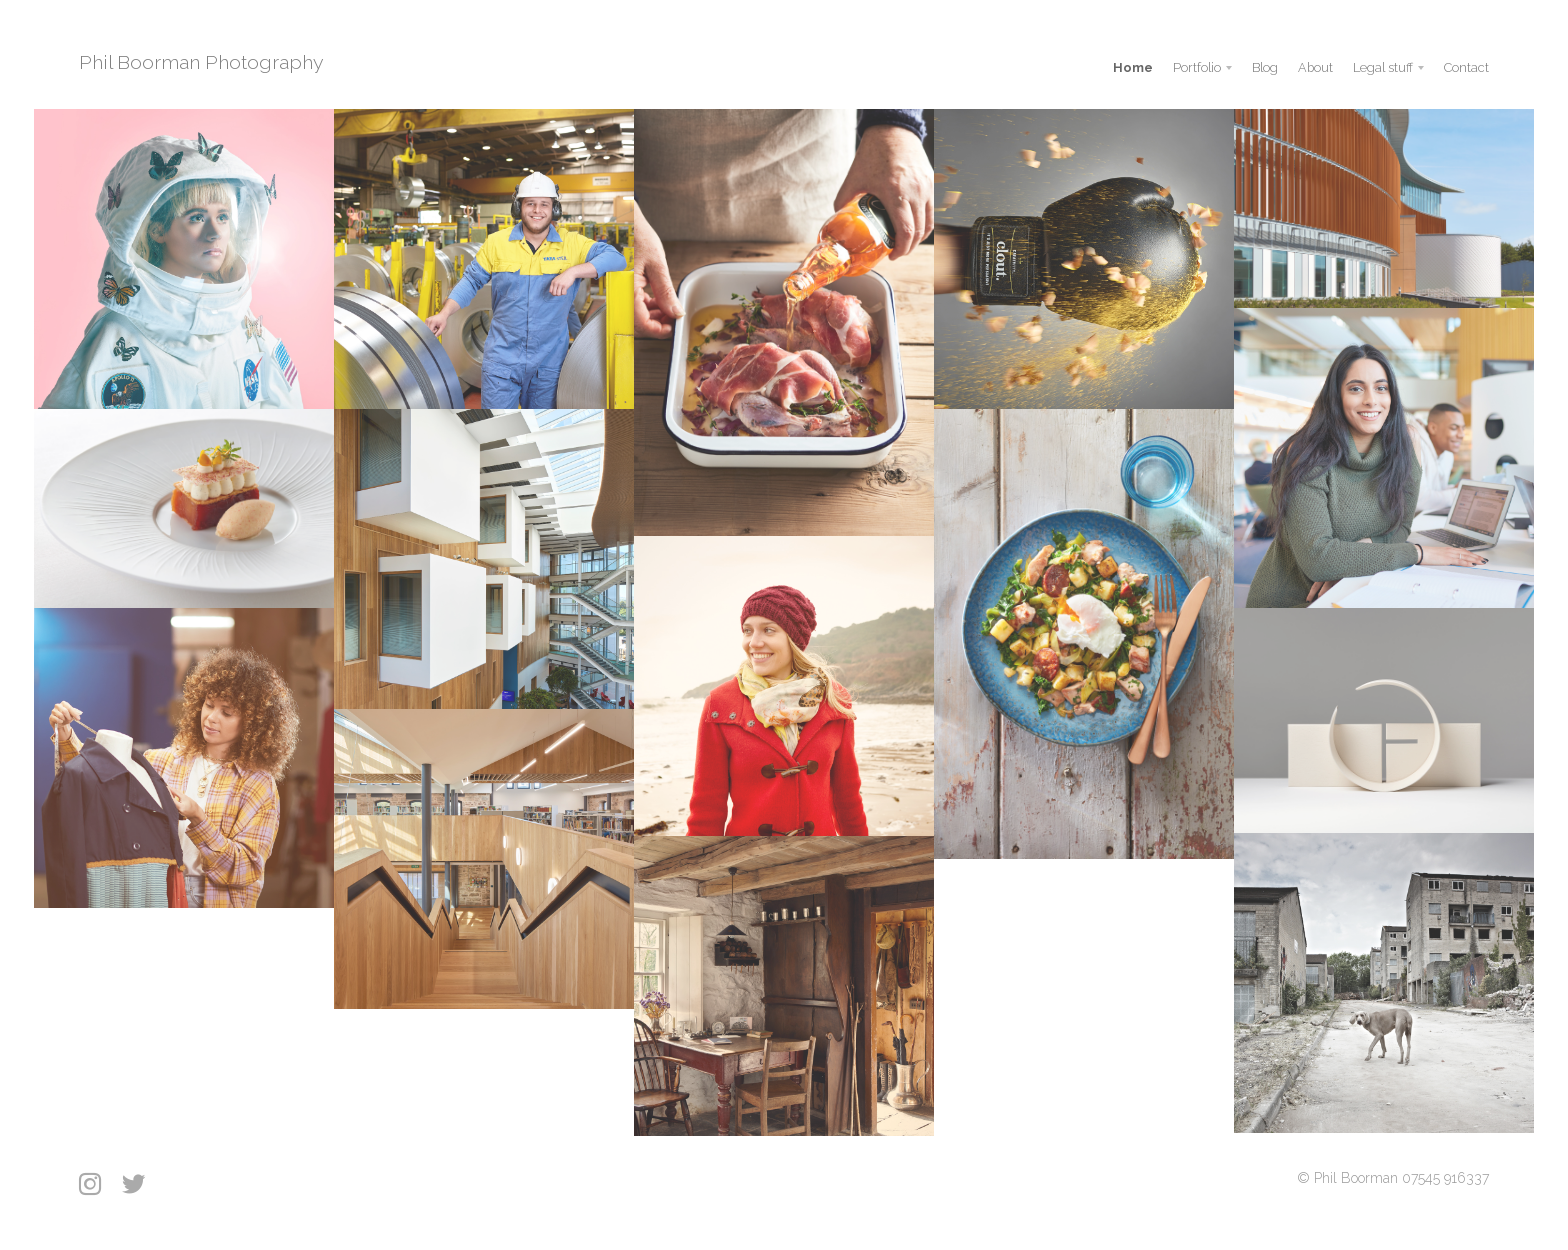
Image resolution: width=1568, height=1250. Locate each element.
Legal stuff (1383, 67)
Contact (1466, 67)
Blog (1265, 67)
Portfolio (1197, 67)
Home (1133, 67)
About (1315, 67)
